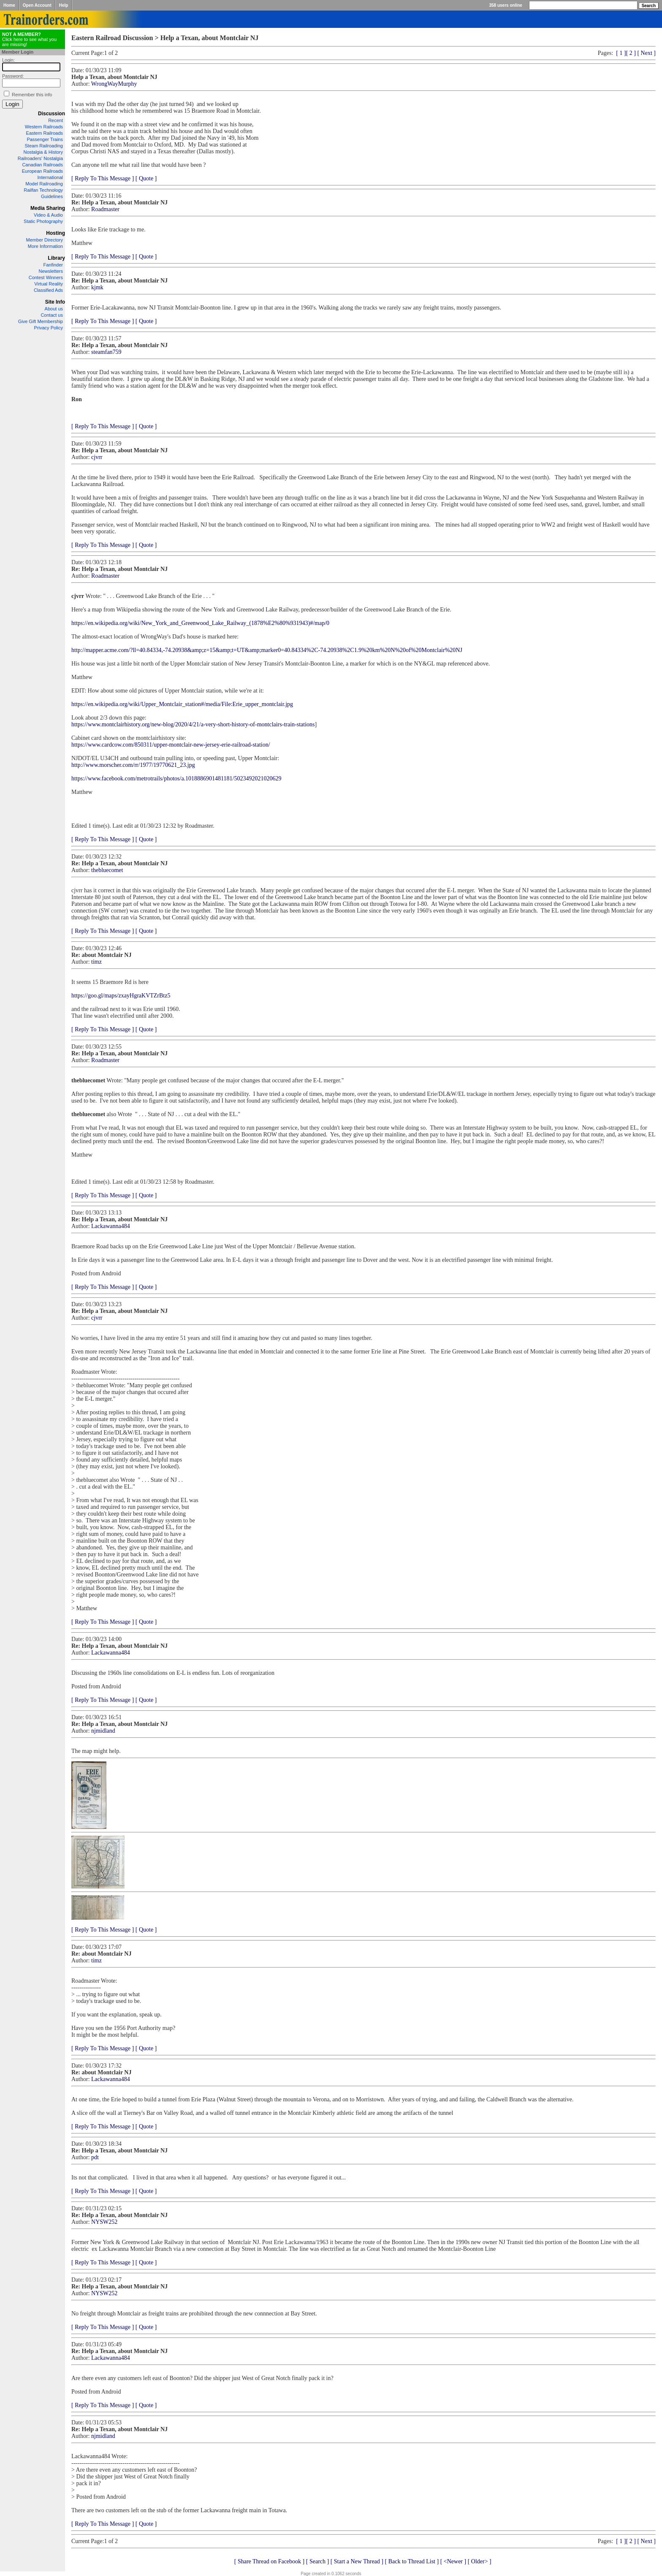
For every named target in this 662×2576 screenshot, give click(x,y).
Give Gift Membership (40, 321)
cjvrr (96, 457)
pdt (95, 2157)
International (50, 177)
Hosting (55, 233)
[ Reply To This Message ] (102, 178)
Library (56, 258)
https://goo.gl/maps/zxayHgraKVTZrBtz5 (120, 995)
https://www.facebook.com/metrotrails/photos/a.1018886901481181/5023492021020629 (176, 778)
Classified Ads (48, 290)
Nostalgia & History (43, 152)
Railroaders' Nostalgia (40, 158)
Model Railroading (44, 183)
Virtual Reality (48, 283)
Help (63, 5)
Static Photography (43, 221)
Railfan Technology (43, 190)
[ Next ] (646, 53)
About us (54, 308)
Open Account (37, 5)
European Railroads (42, 171)
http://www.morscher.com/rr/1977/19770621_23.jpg (133, 765)
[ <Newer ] (453, 2561)
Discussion (51, 114)
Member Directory (44, 239)
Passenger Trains (45, 139)
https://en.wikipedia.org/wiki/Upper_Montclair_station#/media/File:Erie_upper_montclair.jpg (182, 704)
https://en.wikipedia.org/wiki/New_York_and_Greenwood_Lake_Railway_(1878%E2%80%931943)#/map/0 (200, 623)
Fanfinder (53, 264)
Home (9, 5)
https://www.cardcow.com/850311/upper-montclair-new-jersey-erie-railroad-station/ (170, 745)
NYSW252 (104, 2222)
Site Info (55, 302)
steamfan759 (106, 352)
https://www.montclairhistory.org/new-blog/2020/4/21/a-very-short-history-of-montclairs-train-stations (193, 724)
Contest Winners (46, 277)
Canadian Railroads (42, 164)
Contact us (52, 315)
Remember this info (32, 94)
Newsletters (51, 271)
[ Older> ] (479, 2561)
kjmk (97, 287)
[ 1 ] (621, 53)
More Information (45, 246)
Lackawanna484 (110, 1226)
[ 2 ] (631, 53)
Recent (55, 120)
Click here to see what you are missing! (29, 39)
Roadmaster (105, 209)
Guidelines (52, 196)
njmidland (103, 1731)
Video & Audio (48, 214)
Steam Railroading (44, 145)
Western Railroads (44, 126)
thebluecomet (107, 870)
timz (96, 962)
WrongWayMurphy (114, 84)
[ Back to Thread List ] (412, 2561)
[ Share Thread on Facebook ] (269, 2561)
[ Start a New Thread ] (357, 2561)
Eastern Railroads (44, 133)
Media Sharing (47, 208)
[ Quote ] (146, 178)
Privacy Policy (48, 327)
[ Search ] (317, 2561)
